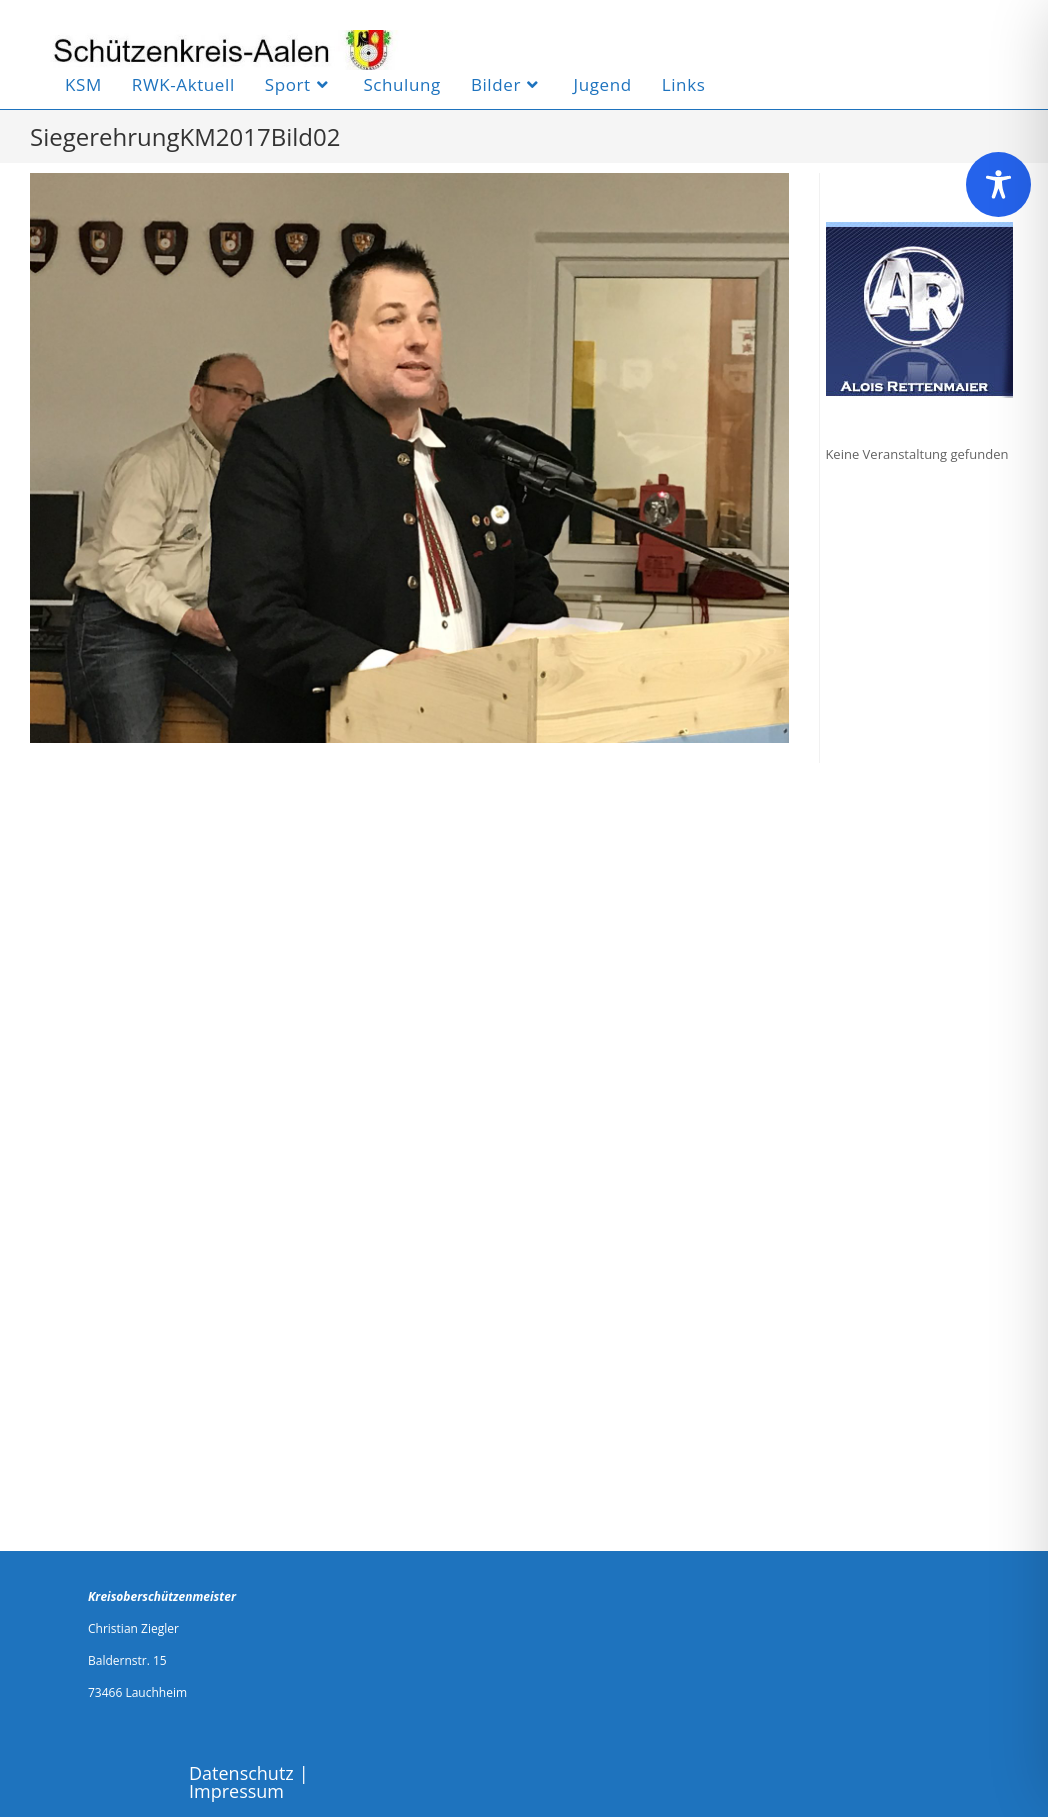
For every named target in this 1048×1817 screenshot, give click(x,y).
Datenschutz (241, 1773)
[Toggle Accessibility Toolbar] (998, 184)
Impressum (236, 1791)
